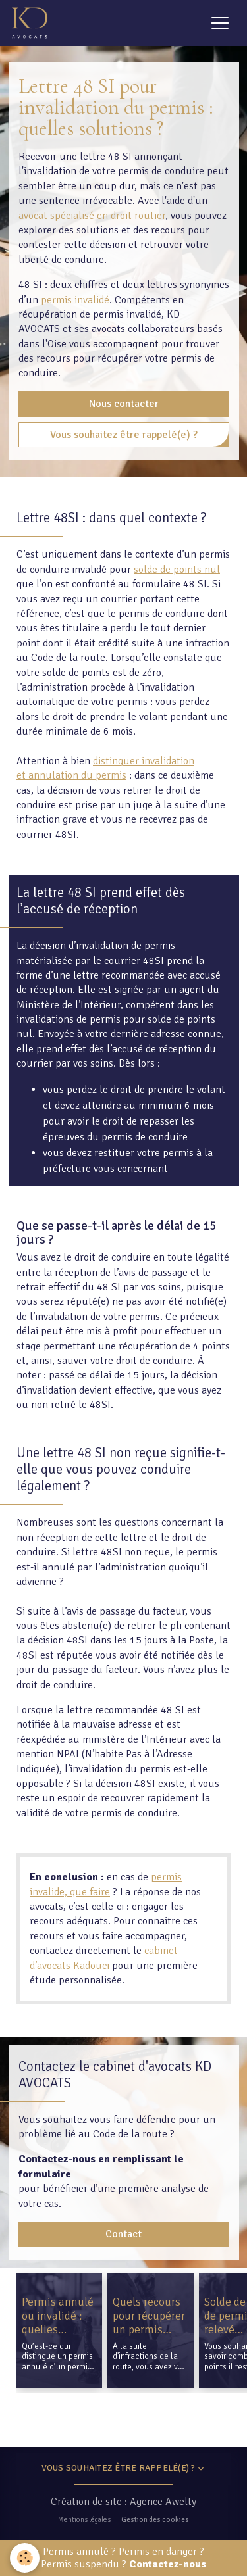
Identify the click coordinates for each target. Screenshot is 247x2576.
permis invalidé (75, 299)
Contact (123, 2234)
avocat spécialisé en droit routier (91, 215)
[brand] (32, 23)
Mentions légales (84, 2519)
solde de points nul (177, 569)
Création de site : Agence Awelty (123, 2501)
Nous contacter (124, 403)
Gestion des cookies (155, 2519)
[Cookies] (25, 2558)
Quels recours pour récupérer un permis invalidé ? (149, 2316)
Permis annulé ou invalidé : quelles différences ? (58, 2316)
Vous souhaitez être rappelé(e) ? (124, 434)
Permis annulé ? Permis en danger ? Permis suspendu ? (123, 2558)
